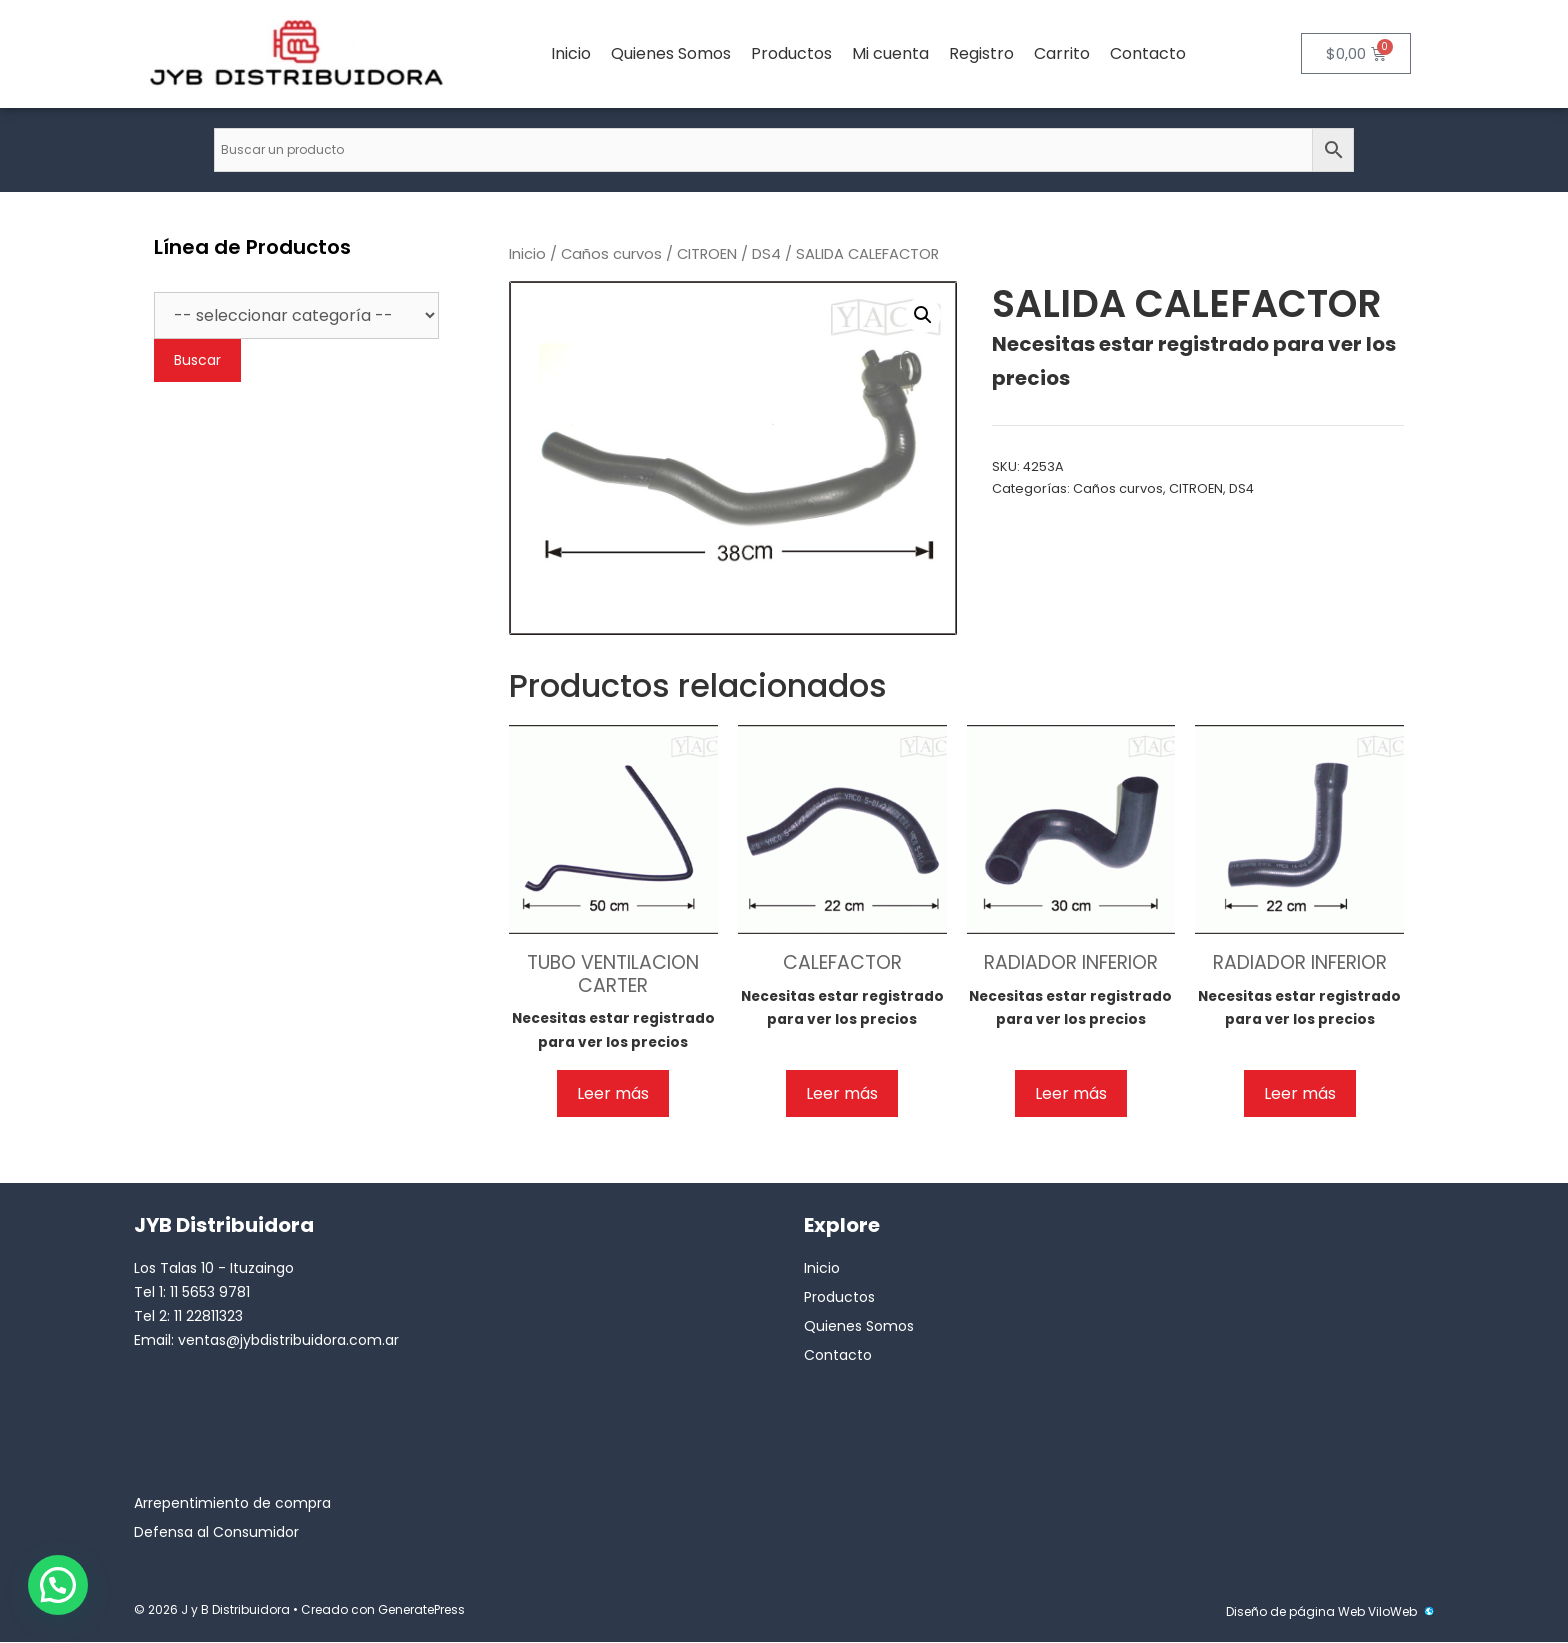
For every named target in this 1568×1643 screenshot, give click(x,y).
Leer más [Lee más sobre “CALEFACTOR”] (842, 1093)
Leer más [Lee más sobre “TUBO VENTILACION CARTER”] (613, 1093)
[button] (923, 315)
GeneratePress (421, 1609)
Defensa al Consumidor (216, 1532)
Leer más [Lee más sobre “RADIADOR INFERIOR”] (1071, 1093)
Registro (981, 53)
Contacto (1148, 53)
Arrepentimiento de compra (232, 1503)
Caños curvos (611, 254)
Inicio (571, 53)
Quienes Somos (671, 53)
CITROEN (707, 254)
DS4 (766, 254)
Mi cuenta (890, 53)
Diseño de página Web (1295, 1611)
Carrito (1062, 53)
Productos (791, 53)
